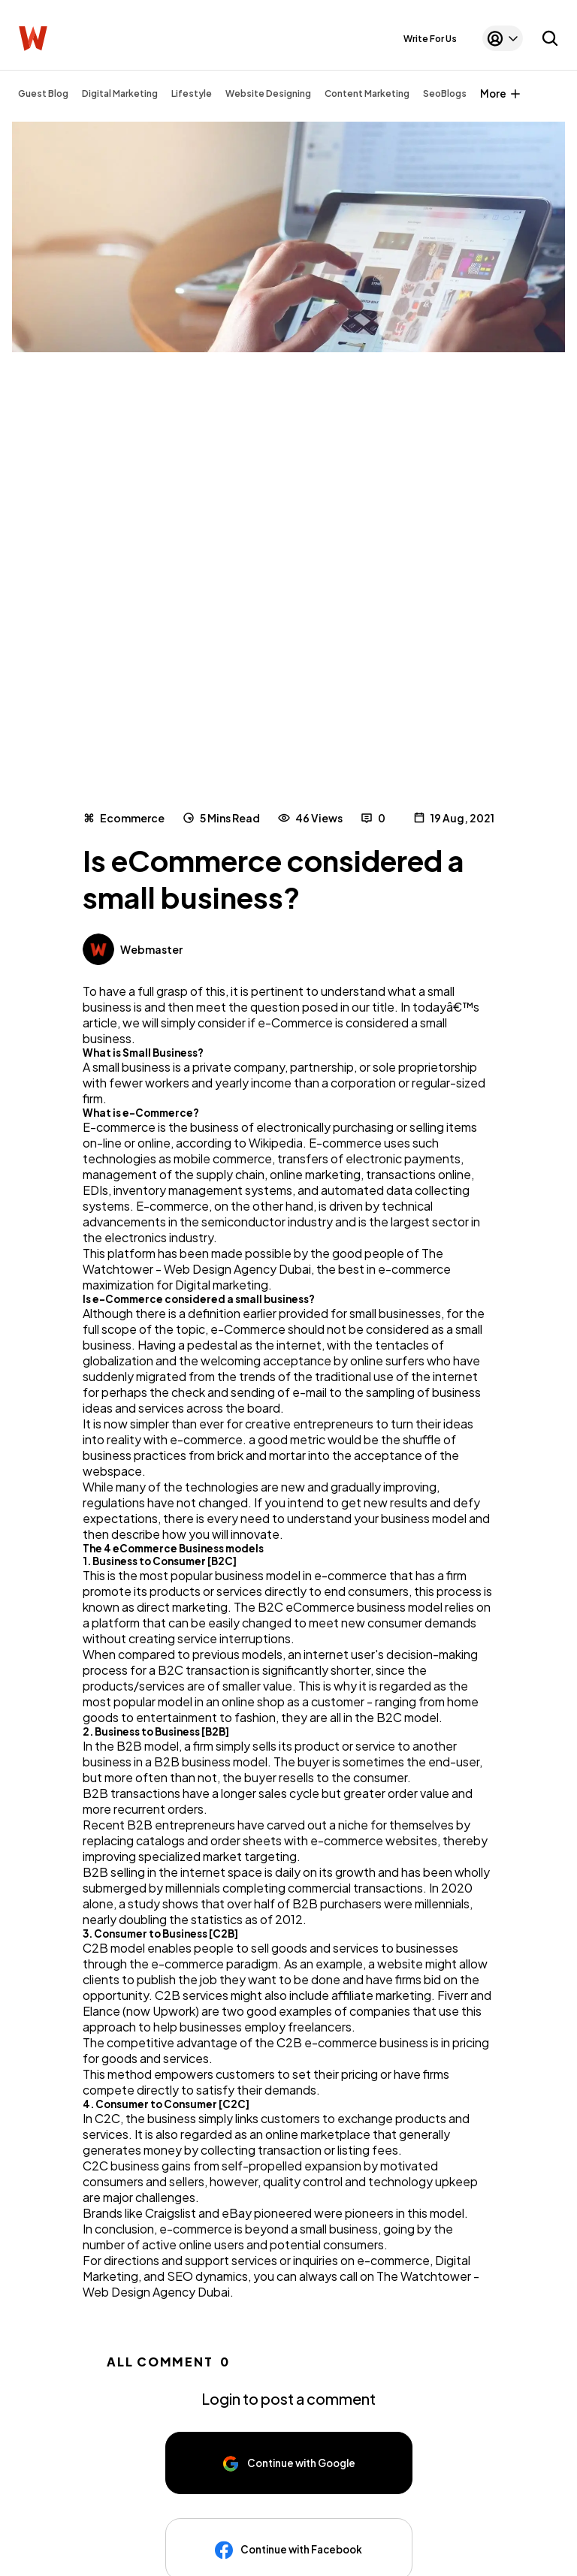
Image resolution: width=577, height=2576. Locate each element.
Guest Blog (43, 93)
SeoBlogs (445, 93)
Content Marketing (367, 93)
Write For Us (430, 38)
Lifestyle (191, 93)
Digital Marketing (120, 93)
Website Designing (268, 93)
